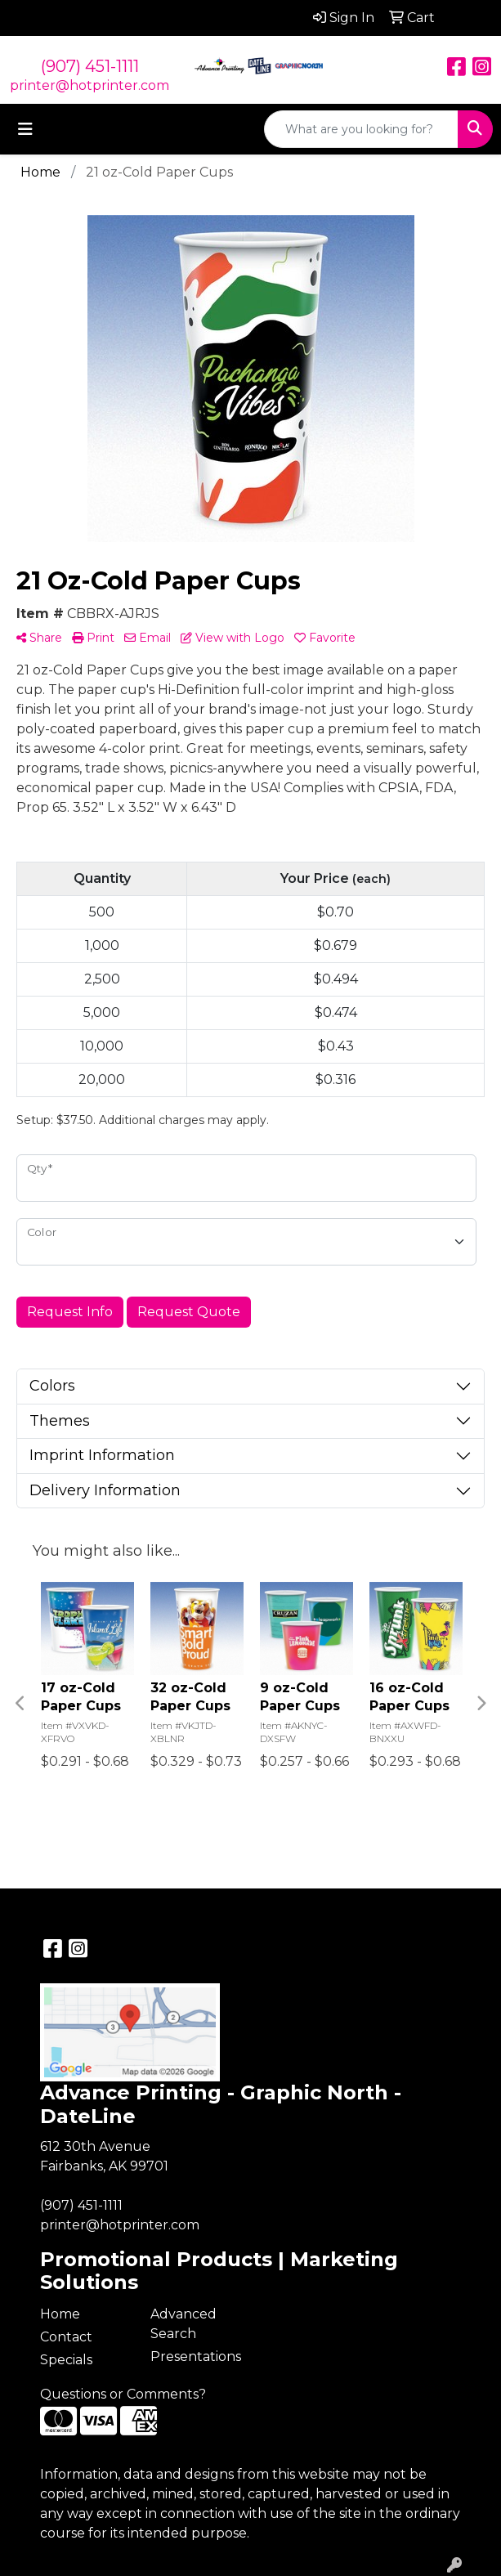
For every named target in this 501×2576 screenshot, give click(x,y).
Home (60, 2314)
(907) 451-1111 (90, 66)
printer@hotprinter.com (89, 85)
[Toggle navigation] (25, 129)
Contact (66, 2337)
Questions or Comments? (123, 2394)
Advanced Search (183, 2323)
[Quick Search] (361, 129)
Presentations (195, 2356)
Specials (66, 2360)
